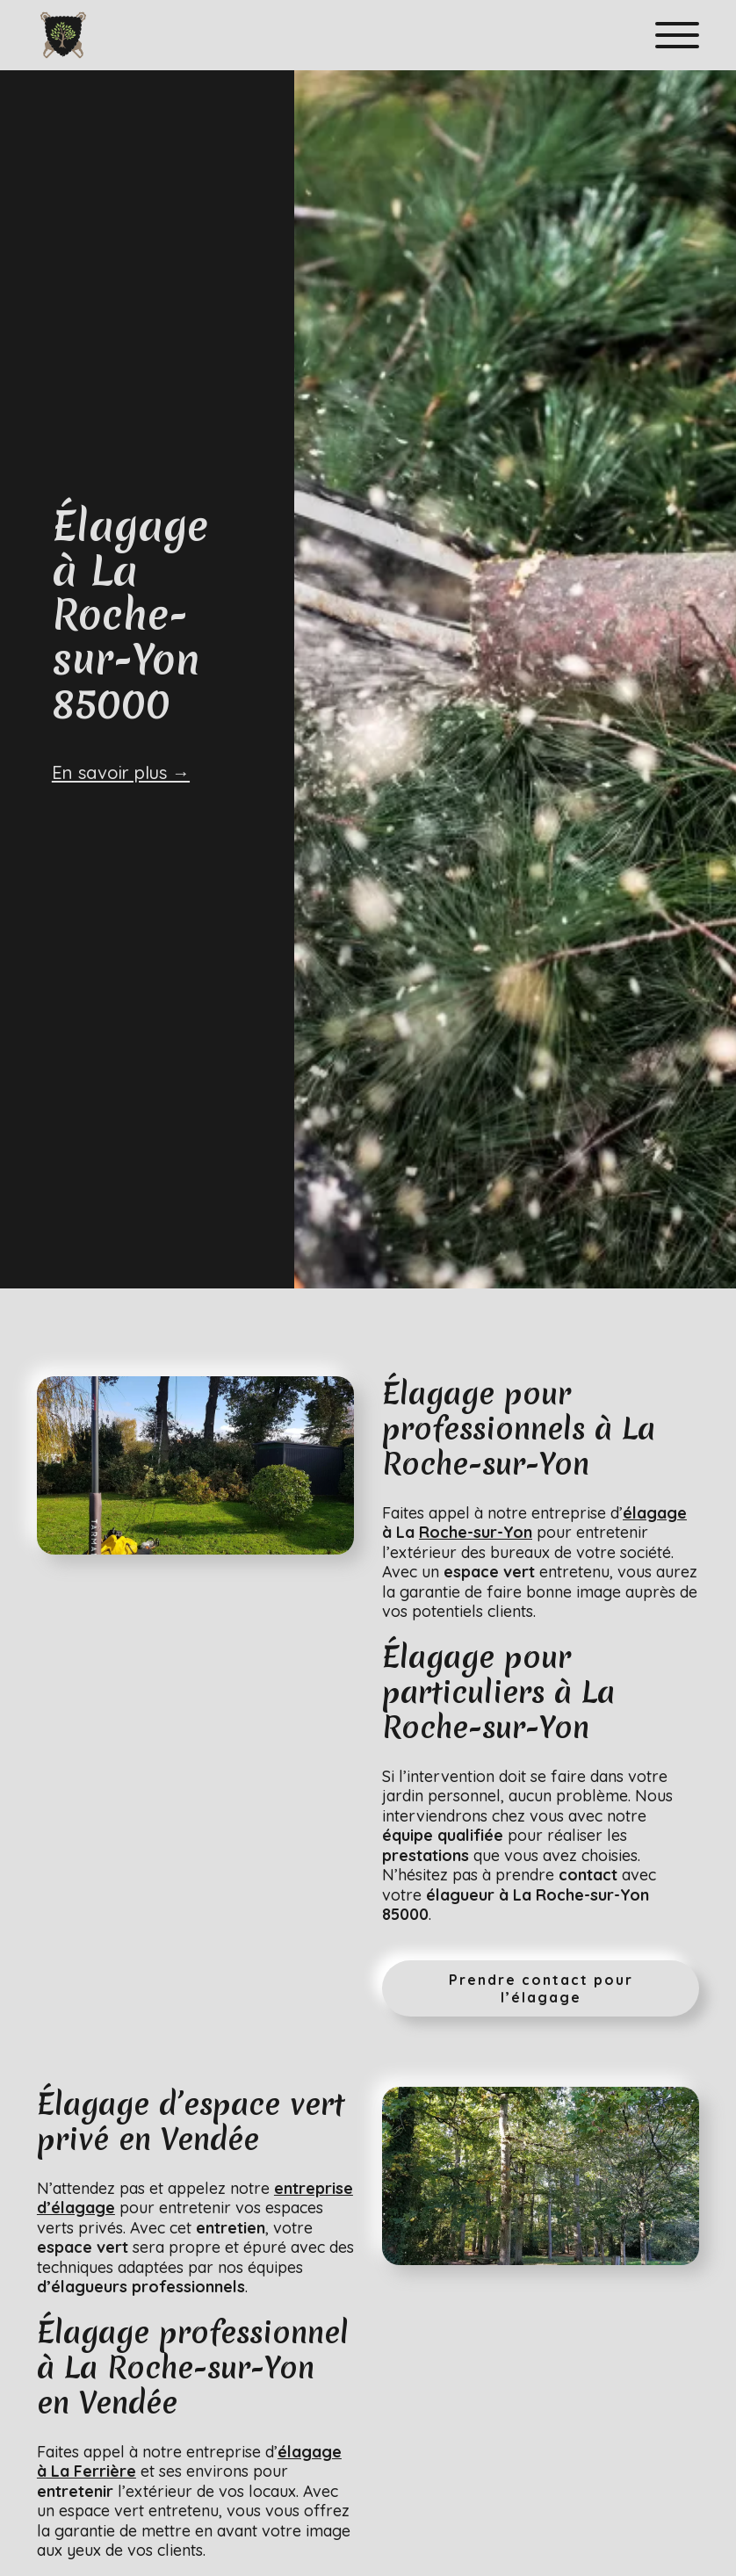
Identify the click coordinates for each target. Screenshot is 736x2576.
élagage (655, 1513)
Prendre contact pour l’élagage (541, 1988)
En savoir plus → (121, 772)
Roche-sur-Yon (475, 1532)
